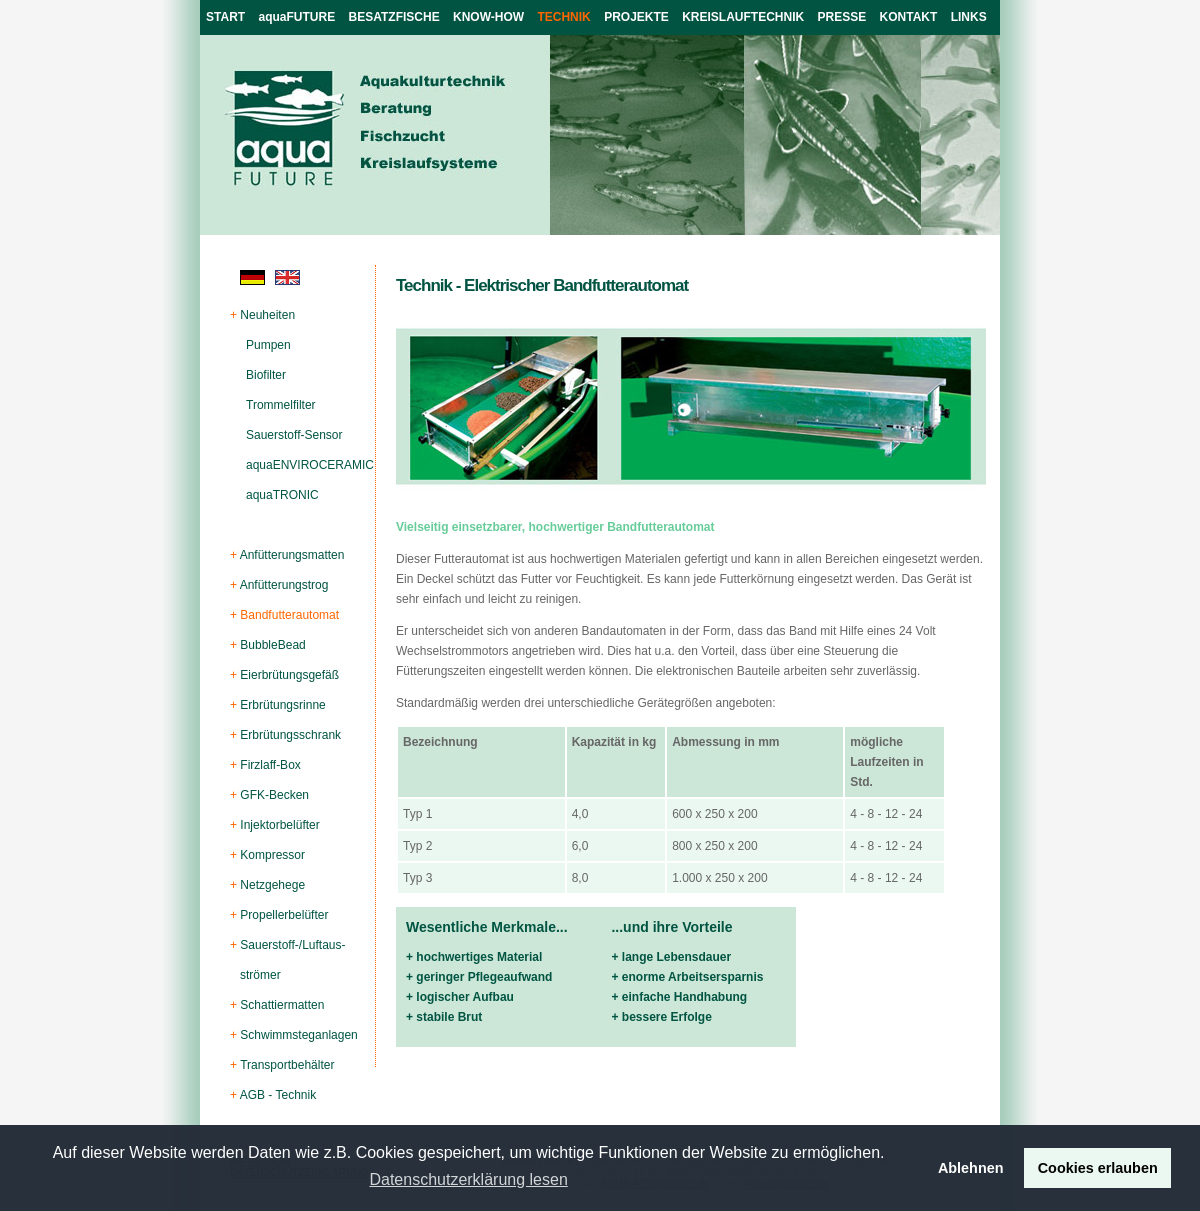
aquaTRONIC (282, 495)
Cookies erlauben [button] (1098, 1168)
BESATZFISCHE (394, 17)
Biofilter (266, 375)
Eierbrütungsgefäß (289, 675)
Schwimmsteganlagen (298, 1035)
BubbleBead (272, 645)
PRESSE (842, 17)
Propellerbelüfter (284, 915)
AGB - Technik (278, 1095)
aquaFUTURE (297, 17)
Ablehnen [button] (971, 1168)
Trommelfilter (281, 405)
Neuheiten (267, 315)
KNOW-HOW (488, 17)
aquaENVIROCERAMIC (310, 465)
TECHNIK (563, 17)
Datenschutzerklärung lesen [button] (468, 1179)
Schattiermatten (282, 1005)
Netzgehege (272, 885)
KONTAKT (909, 17)
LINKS (969, 17)
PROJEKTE (636, 17)
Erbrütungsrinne (282, 705)
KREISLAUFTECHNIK (743, 17)
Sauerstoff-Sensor (294, 435)
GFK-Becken (274, 795)
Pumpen (268, 345)
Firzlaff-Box (270, 765)
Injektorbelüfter (279, 825)
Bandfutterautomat (289, 615)
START (225, 17)
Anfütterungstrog (284, 585)
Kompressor (272, 855)
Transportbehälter (287, 1065)
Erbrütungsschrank (290, 735)
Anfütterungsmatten (292, 555)
